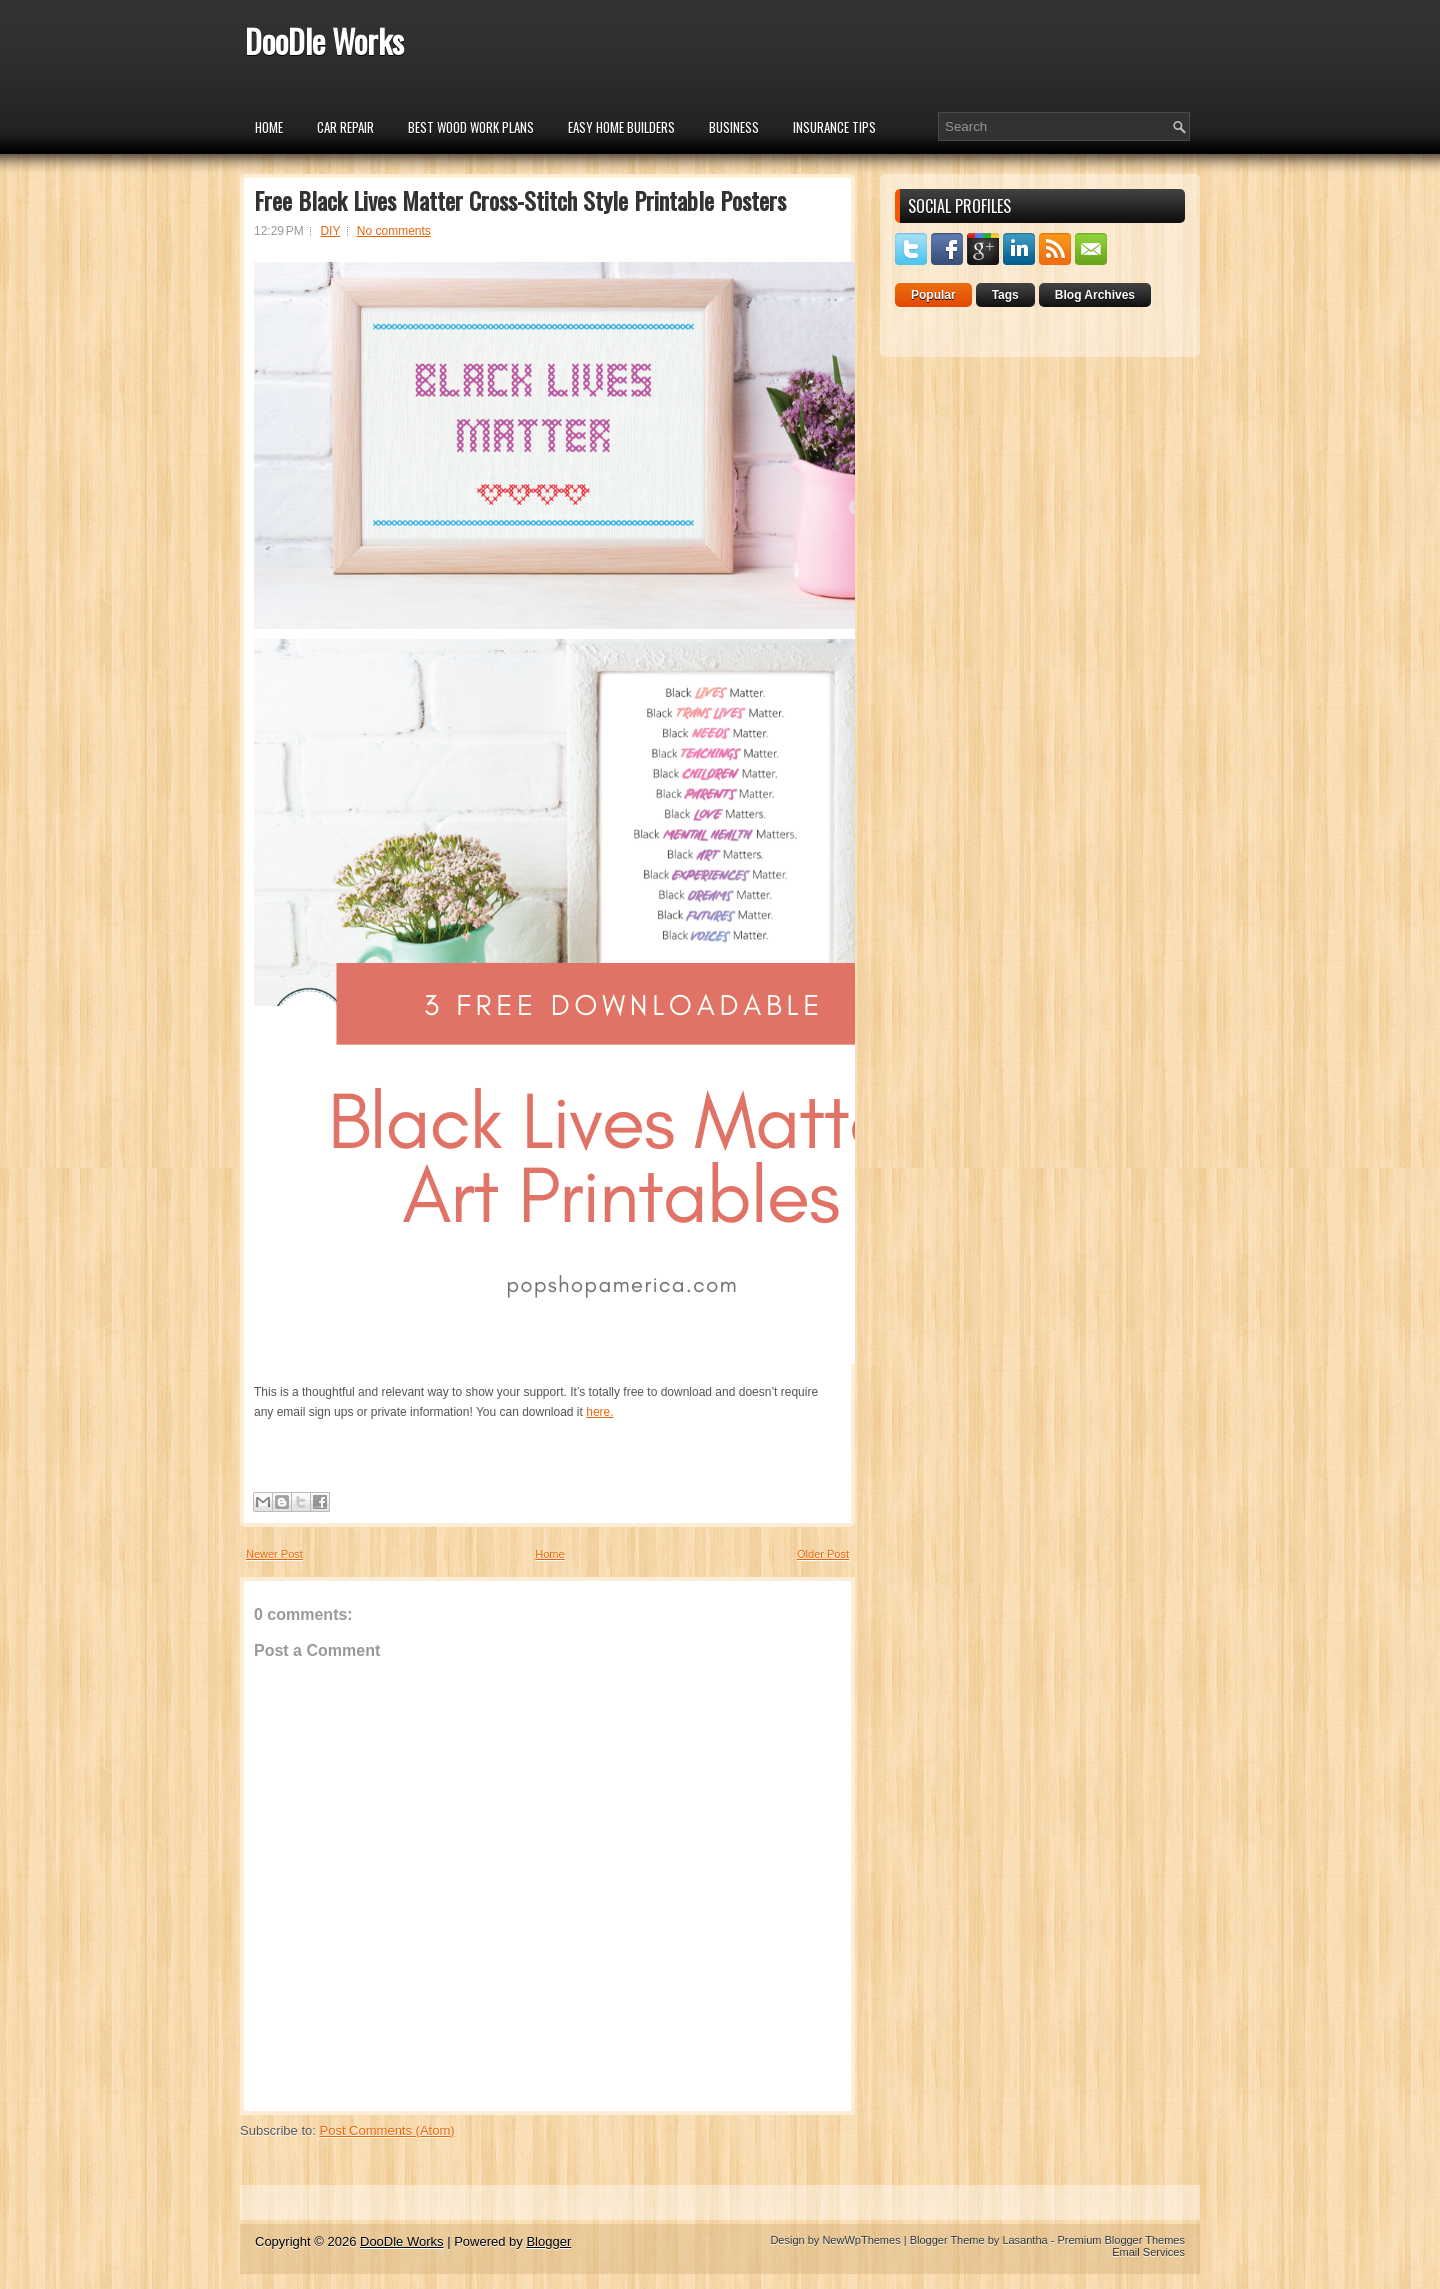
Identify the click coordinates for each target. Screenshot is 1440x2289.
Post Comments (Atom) (387, 2130)
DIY (330, 231)
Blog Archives (1095, 295)
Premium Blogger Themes (1121, 2240)
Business (734, 127)
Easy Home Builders (621, 127)
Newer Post (274, 1554)
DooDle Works (324, 40)
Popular (933, 295)
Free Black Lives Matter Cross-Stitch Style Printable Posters (520, 200)
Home (269, 127)
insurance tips (834, 127)
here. (599, 1412)
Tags (1005, 295)
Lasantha (1024, 2240)
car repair (345, 127)
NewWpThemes (861, 2240)
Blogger (548, 2241)
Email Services (1148, 2252)
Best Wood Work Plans (471, 127)
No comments (394, 231)
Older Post (823, 1554)
